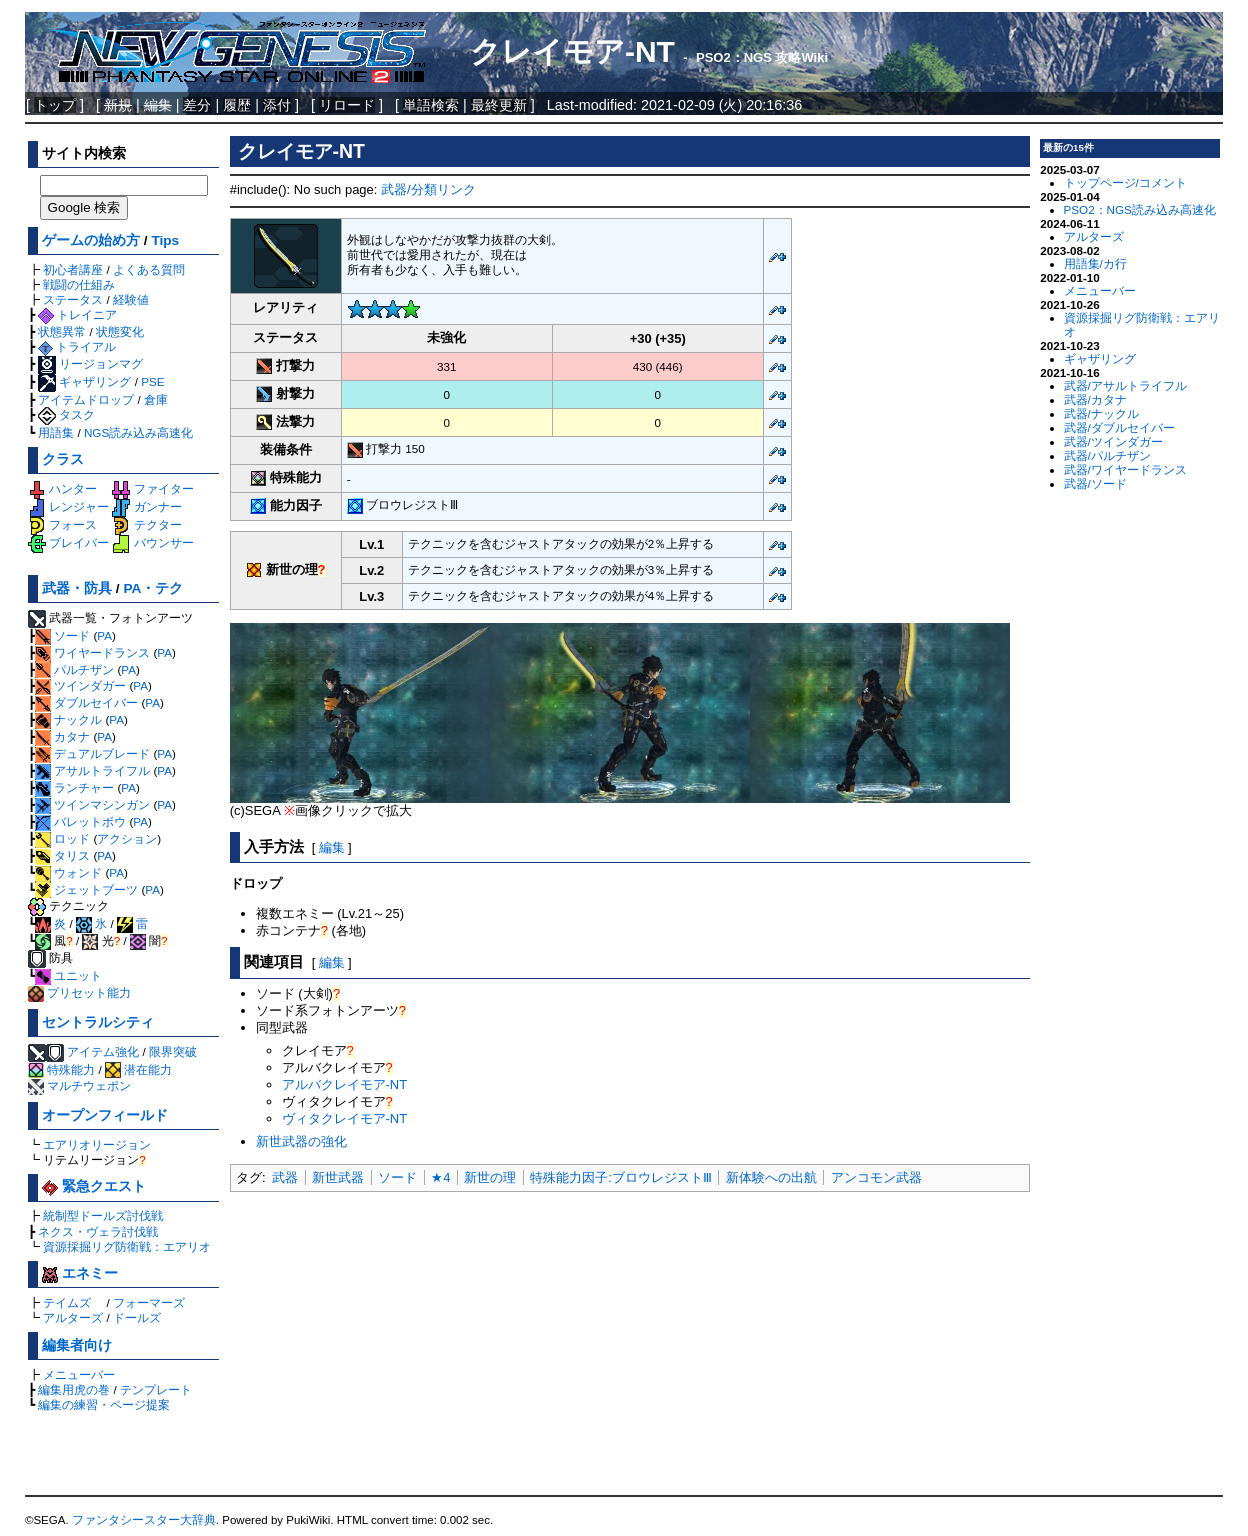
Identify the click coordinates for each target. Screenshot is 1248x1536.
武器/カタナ (1095, 399)
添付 (277, 105)
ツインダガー (80, 685)
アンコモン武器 (876, 1177)
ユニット (68, 975)
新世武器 (338, 1177)
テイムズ (67, 1302)
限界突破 (173, 1051)
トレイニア (77, 314)
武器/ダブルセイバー (1119, 427)
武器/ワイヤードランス (1125, 469)
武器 (285, 1177)
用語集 (56, 432)
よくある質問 (149, 269)
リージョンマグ (90, 363)
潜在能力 (138, 1069)
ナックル (68, 719)
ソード (62, 635)
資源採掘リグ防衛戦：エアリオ (127, 1246)
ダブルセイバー (86, 702)
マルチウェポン (79, 1085)
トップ (55, 105)
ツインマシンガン (92, 804)
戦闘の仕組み (79, 284)
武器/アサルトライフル (1125, 385)
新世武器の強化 (301, 1141)
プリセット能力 (79, 992)
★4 (440, 1177)
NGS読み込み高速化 (138, 432)
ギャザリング (84, 381)
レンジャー (68, 506)
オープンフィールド (105, 1115)
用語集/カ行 (1095, 263)
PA (104, 635)
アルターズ (73, 1317)
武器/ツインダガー (1113, 441)
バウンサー (152, 542)
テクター (146, 524)
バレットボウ (80, 821)
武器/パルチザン (1107, 455)
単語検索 (431, 105)
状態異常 (62, 331)
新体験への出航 (771, 1177)
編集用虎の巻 (74, 1389)
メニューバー (79, 1374)
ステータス (73, 299)
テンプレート (156, 1389)
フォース (62, 524)
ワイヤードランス (92, 652)
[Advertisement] (630, 1345)
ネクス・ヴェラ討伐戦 (98, 1231)
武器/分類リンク (428, 189)
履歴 (237, 105)
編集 (332, 847)
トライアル (77, 346)
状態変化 (120, 331)
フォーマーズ (149, 1302)
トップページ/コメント (1125, 182)
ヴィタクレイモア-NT (345, 1118)
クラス (63, 459)
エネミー (80, 1273)
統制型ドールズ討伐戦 (103, 1215)
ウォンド (68, 872)
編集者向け (77, 1345)
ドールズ (137, 1317)
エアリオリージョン (97, 1144)
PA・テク (153, 588)
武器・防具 (77, 588)
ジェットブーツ (86, 889)
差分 (197, 105)
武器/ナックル (1101, 413)
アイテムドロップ (86, 399)
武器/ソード (1095, 483)
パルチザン (74, 669)
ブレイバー (68, 542)
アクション (127, 838)
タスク (66, 414)
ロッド (62, 838)
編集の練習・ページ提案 (104, 1404)
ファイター (152, 488)
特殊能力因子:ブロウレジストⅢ (621, 1177)
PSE (152, 381)
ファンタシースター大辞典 (144, 1520)
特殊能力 (61, 1069)
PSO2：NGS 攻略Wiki (762, 57)
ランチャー (74, 787)
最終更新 (499, 105)
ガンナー (146, 506)
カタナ (62, 736)
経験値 (131, 299)
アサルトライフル (92, 770)
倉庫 (156, 399)
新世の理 (490, 1177)
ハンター (62, 488)
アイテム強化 (103, 1051)
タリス (62, 855)
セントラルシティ (98, 1022)
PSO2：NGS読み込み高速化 (1140, 209)
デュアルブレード (92, 753)
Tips (165, 240)
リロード (347, 105)
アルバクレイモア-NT (345, 1084)
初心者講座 (73, 269)
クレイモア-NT (572, 51)
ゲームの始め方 (91, 240)
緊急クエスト (94, 1186)
